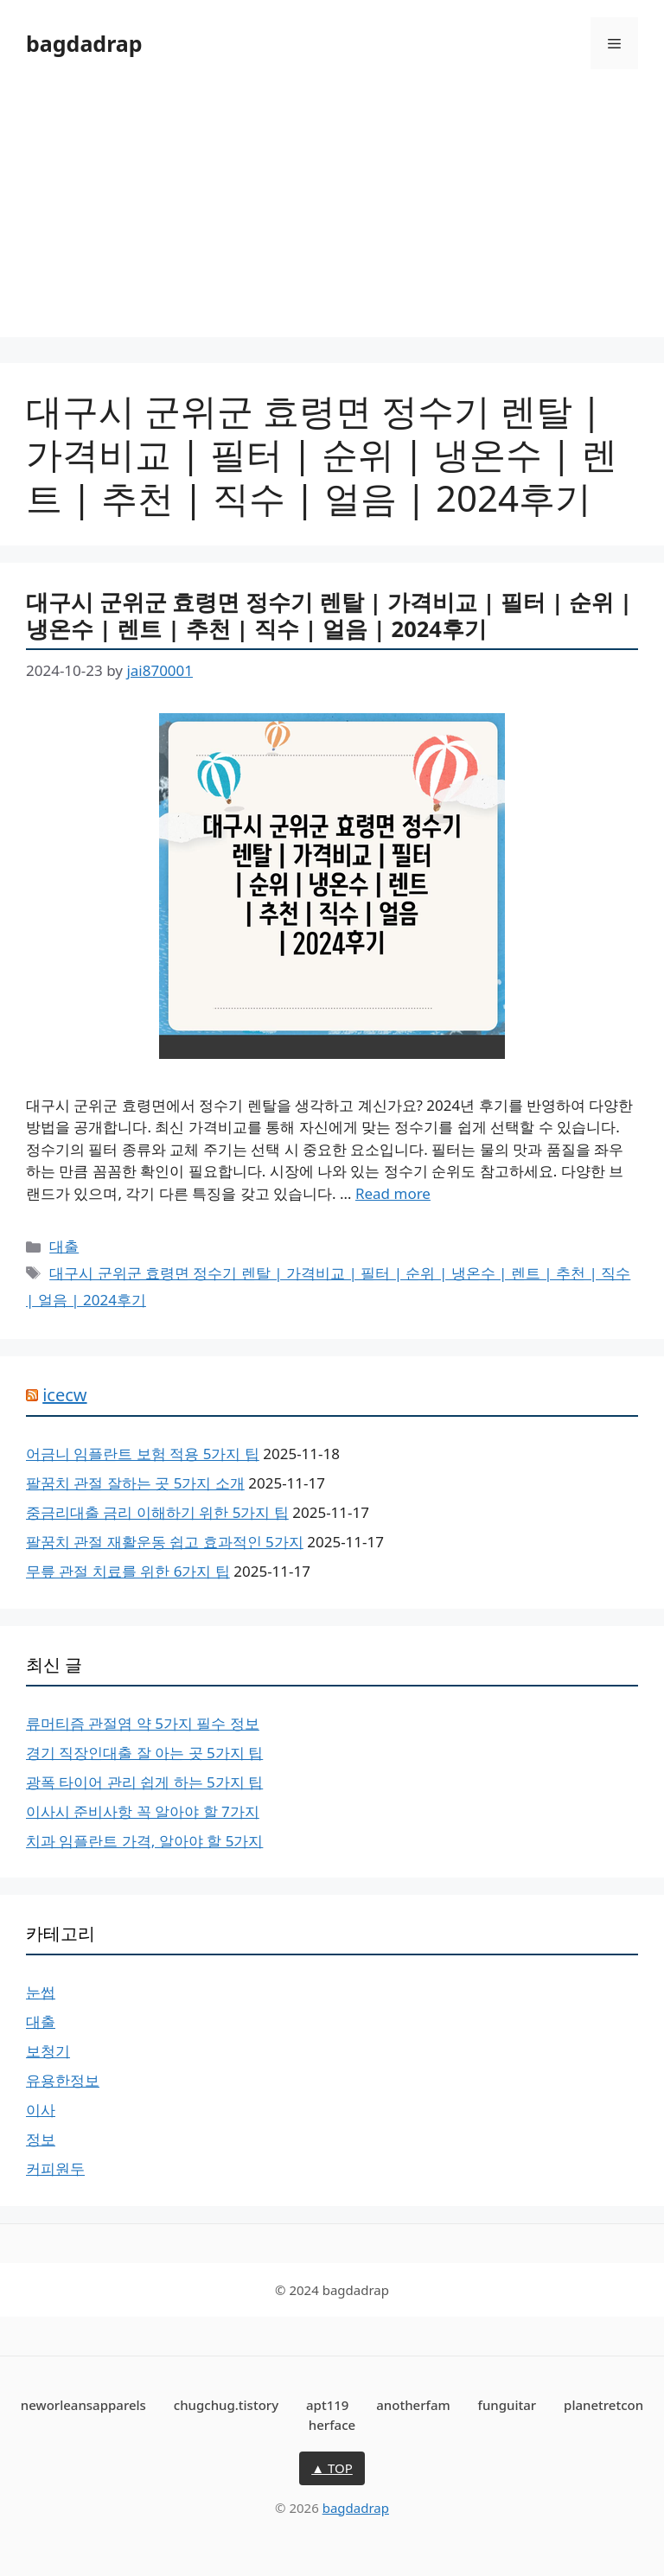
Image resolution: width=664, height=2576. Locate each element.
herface (332, 2424)
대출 (64, 1246)
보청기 (48, 2051)
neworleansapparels (83, 2404)
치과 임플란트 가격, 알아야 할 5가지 (144, 1841)
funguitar (507, 2404)
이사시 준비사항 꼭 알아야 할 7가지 (142, 1811)
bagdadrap (84, 43)
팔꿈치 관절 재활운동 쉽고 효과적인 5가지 (164, 1542)
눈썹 (40, 1992)
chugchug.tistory (226, 2404)
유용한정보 (62, 2080)
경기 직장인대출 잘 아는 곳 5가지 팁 (144, 1753)
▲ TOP (332, 2468)
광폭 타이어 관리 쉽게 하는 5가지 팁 (144, 1782)
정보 (40, 2139)
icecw (64, 1394)
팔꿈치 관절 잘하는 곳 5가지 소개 (135, 1483)
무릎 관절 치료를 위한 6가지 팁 (128, 1571)
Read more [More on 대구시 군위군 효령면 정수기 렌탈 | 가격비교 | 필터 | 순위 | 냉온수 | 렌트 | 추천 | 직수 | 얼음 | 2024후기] (393, 1193)
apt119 (327, 2404)
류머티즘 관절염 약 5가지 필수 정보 (142, 1723)
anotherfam (413, 2404)
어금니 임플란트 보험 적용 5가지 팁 (142, 1453)
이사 (40, 2110)
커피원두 (55, 2168)
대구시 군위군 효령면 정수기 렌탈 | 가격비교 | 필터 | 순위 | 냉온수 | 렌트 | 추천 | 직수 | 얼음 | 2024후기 (329, 615)
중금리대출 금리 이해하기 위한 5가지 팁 (157, 1512)
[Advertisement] (332, 216)
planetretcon (603, 2404)
